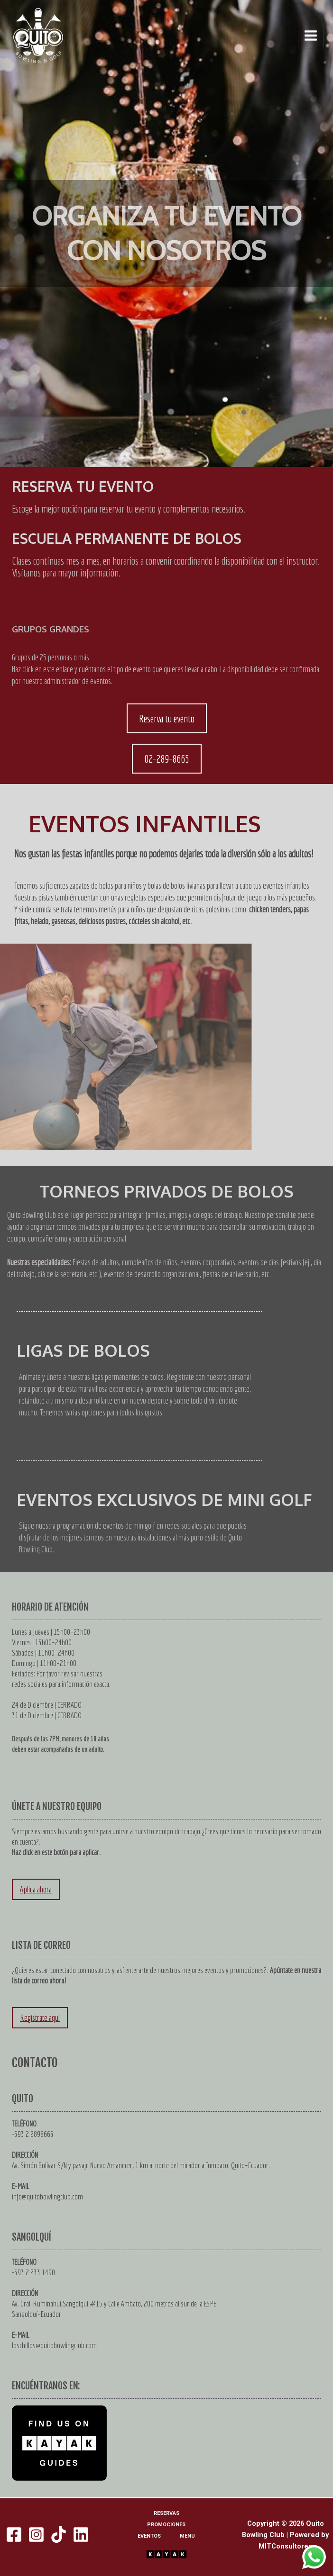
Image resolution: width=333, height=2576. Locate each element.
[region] (166, 233)
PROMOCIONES (166, 2525)
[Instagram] (36, 2534)
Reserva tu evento (166, 718)
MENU (187, 2536)
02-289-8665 (166, 759)
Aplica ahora (36, 1889)
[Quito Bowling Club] (37, 35)
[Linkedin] (81, 2534)
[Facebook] (14, 2534)
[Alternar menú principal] (311, 35)
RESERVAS (166, 2513)
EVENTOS (149, 2536)
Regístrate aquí (40, 2018)
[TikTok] (58, 2534)
